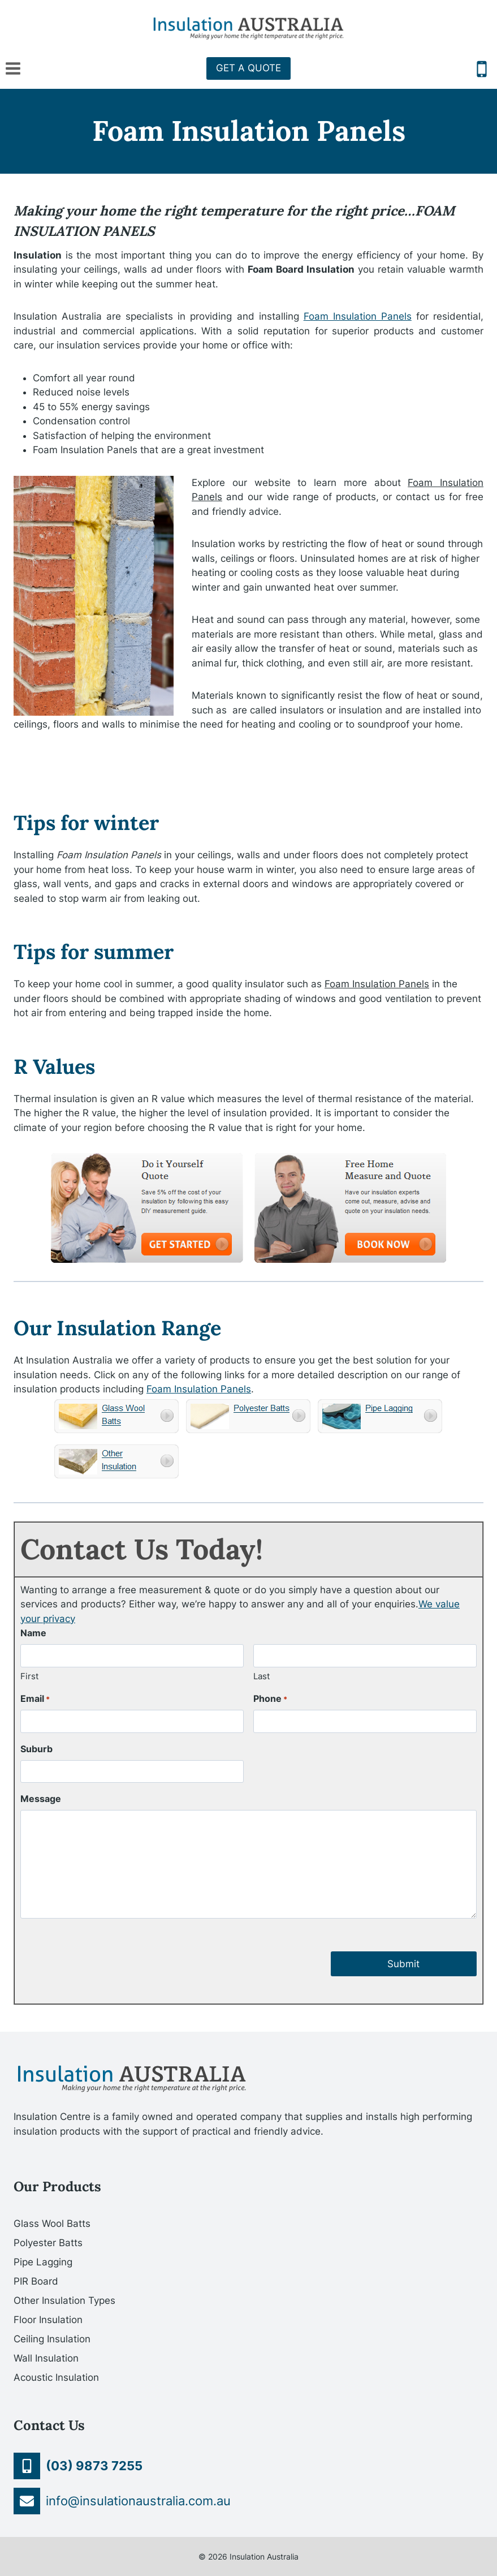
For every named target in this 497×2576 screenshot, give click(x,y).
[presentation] (106, 1954)
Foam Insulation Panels (358, 316)
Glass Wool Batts (52, 2223)
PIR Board (36, 2281)
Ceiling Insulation (52, 2339)
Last (261, 1676)
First (29, 1676)
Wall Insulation (46, 2358)
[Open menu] (13, 68)
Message (40, 1798)
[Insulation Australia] (249, 28)
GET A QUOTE (248, 68)
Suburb (36, 1748)
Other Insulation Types (64, 2300)
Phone (270, 1699)
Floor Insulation (48, 2319)
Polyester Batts (48, 2242)
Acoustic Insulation (56, 2377)
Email (35, 1699)
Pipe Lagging (43, 2262)
